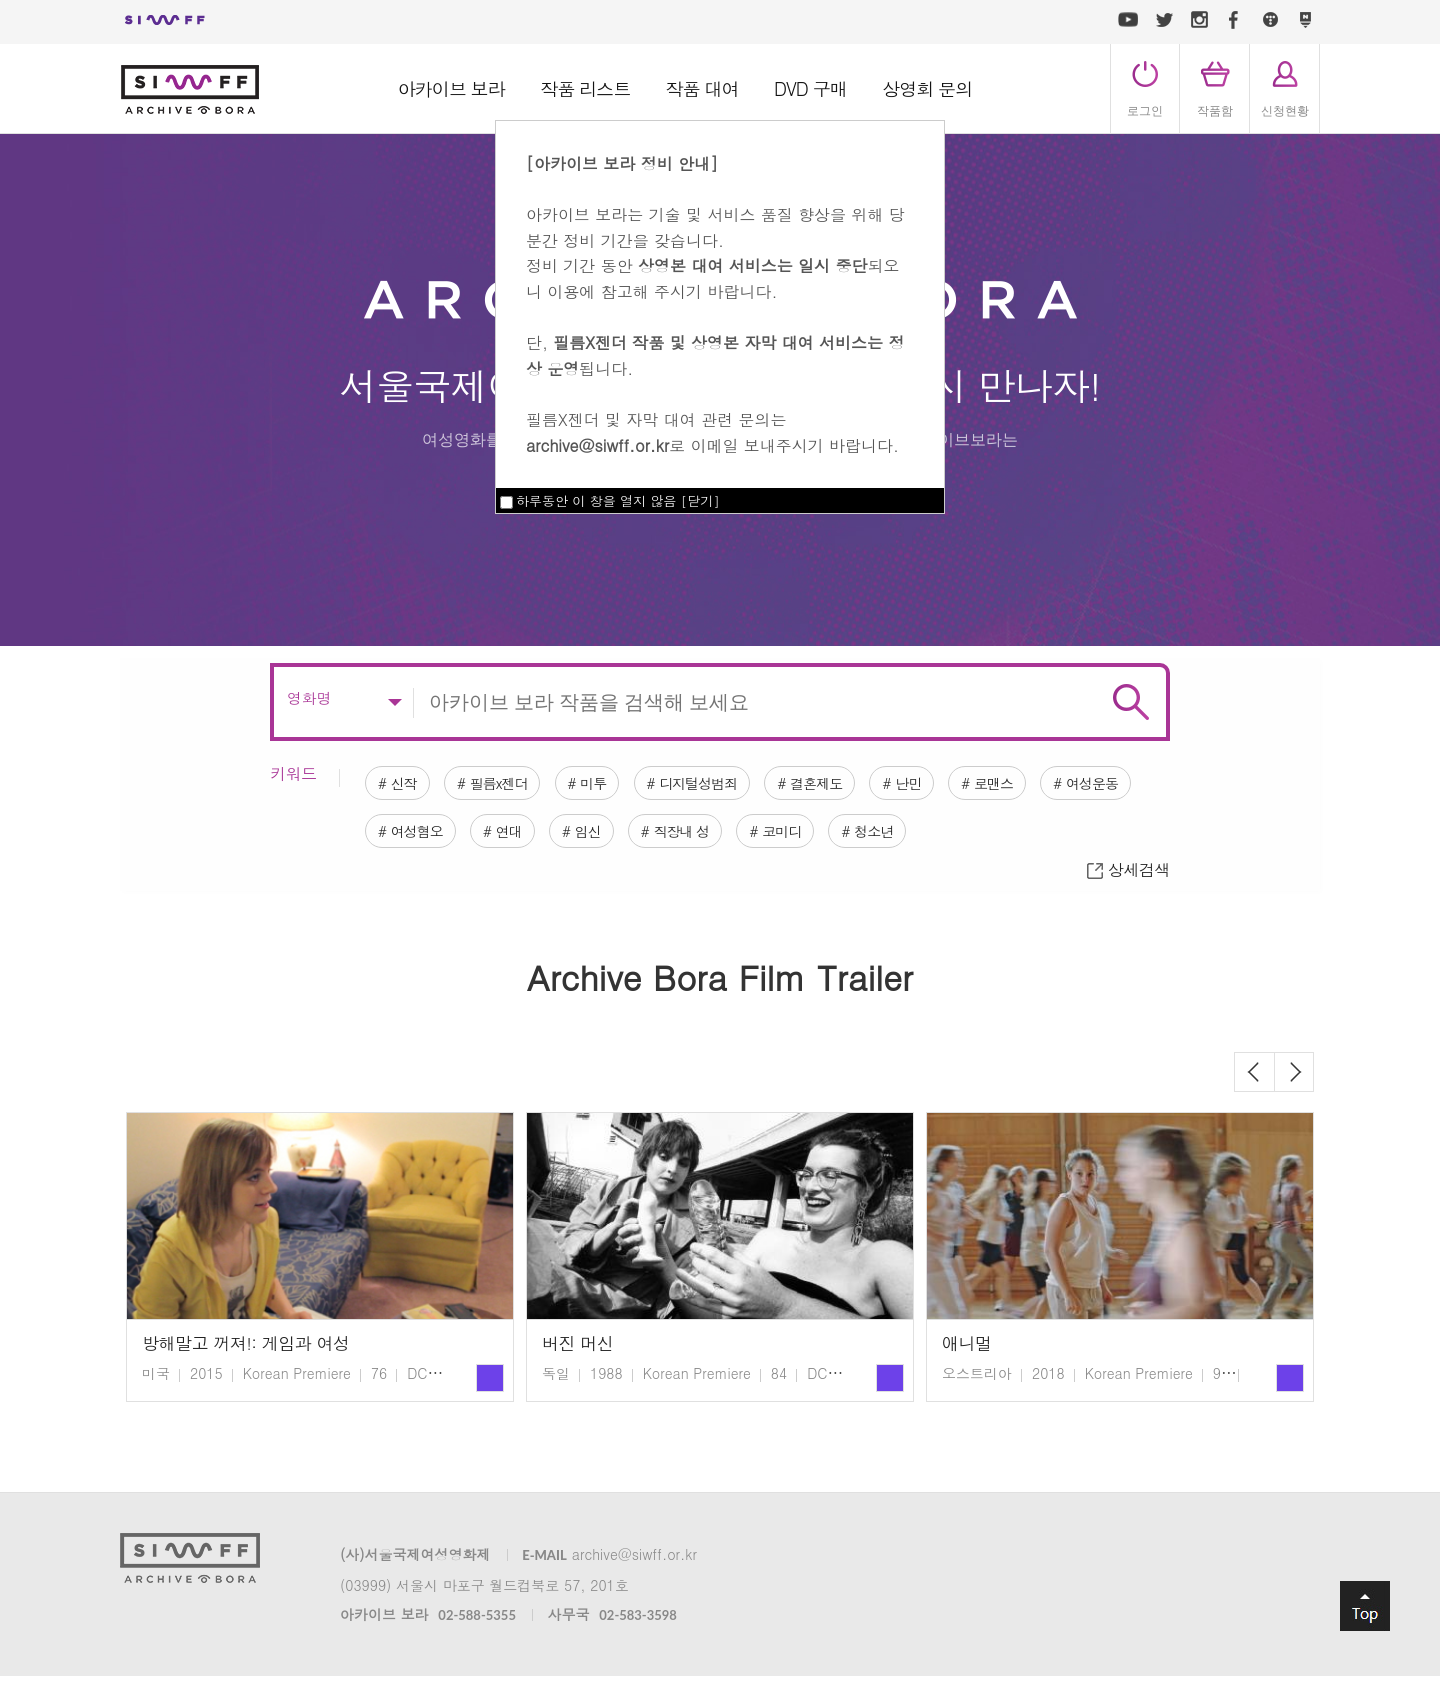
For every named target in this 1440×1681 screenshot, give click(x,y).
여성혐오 (542, 813)
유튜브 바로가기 (1128, 20)
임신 (738, 813)
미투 (625, 759)
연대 (647, 813)
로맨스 (1079, 759)
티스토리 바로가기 (1270, 20)
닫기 (700, 500)
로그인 (1145, 110)
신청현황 (1285, 110)
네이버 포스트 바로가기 (1305, 20)
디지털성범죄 (744, 759)
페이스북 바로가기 (1234, 20)
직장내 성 (844, 813)
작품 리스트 (585, 88)
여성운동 (423, 813)
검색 (1131, 676)
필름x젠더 (517, 759)
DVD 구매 (810, 88)
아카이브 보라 (451, 88)
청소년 (1063, 813)
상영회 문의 (927, 88)
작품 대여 (702, 88)
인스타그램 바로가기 (1199, 20)
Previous (1254, 1077)
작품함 (1215, 110)
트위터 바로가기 (1164, 20)
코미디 (958, 813)
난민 (981, 759)
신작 (409, 759)
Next (1294, 1077)
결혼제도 (876, 759)
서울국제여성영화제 (165, 20)
